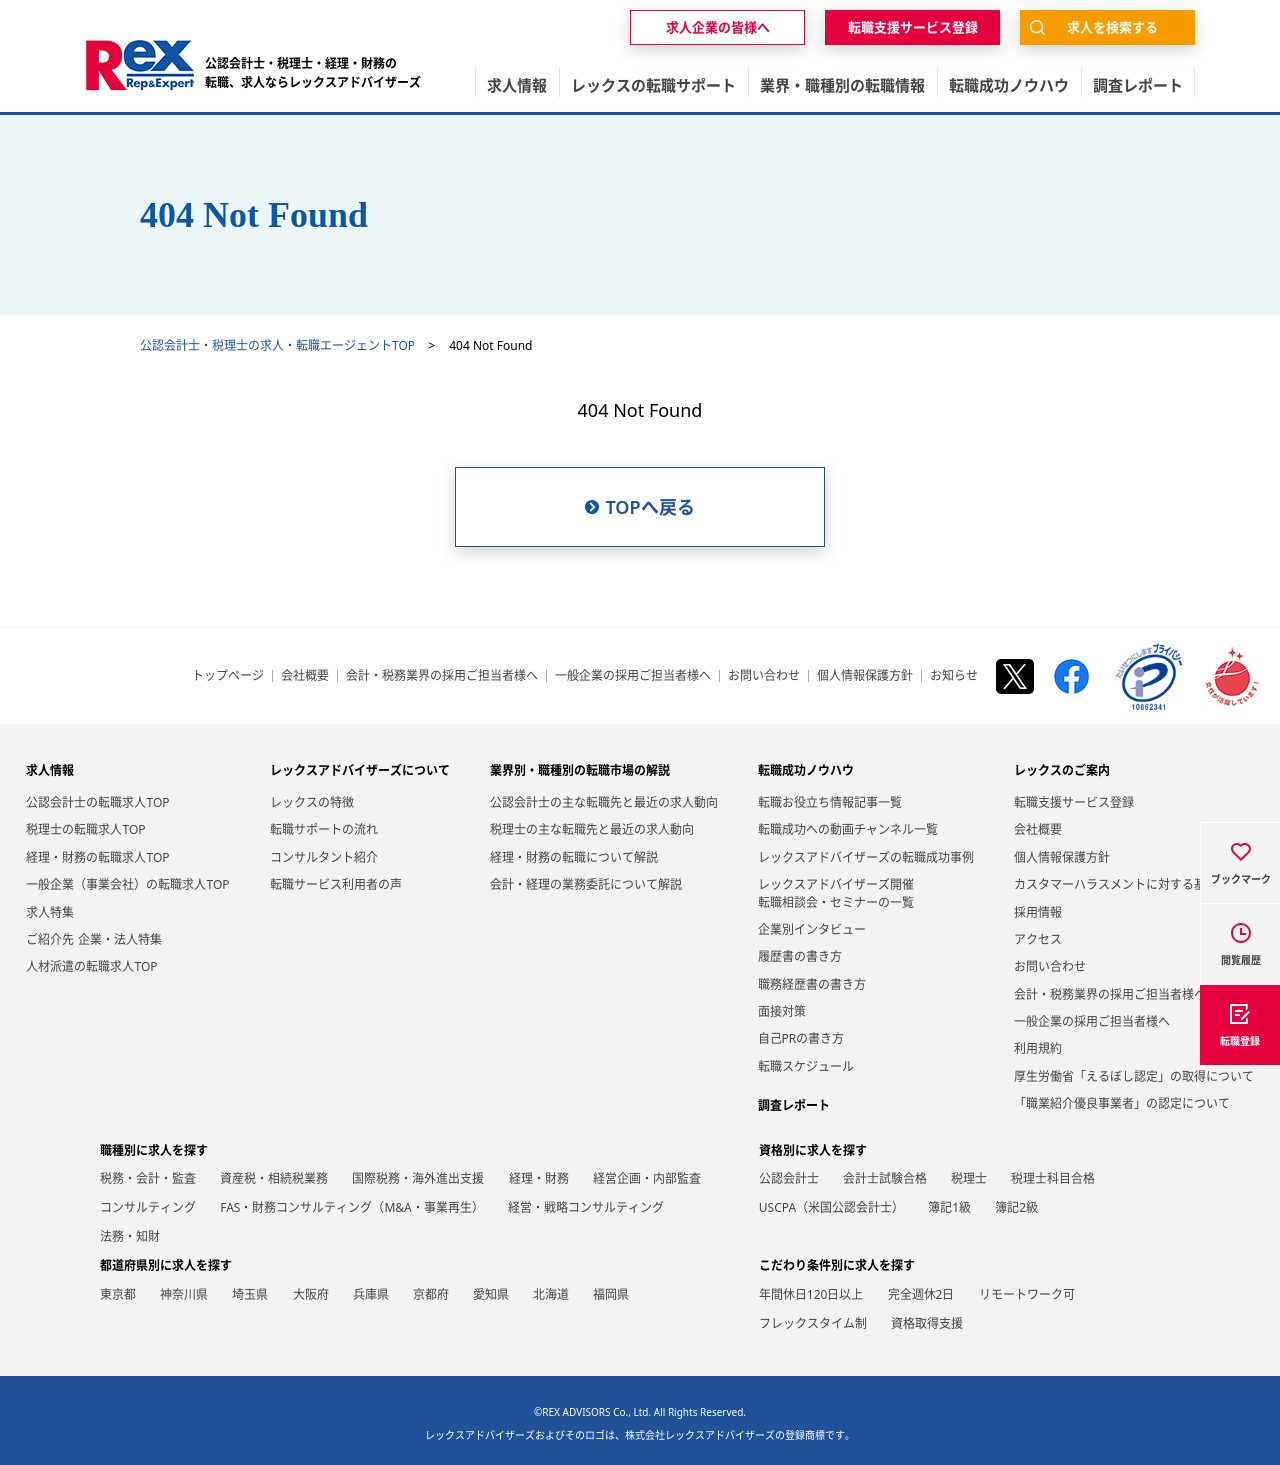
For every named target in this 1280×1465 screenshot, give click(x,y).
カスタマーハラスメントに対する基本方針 (1128, 884)
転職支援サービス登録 (1074, 802)
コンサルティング (148, 1207)
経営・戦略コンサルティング (586, 1207)
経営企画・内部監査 (647, 1178)
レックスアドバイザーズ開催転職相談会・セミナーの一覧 (836, 893)
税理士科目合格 (1053, 1178)
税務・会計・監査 (148, 1178)
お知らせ (954, 676)
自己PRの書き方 (801, 1038)
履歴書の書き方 (800, 956)
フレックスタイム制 (813, 1323)
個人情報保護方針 (865, 676)
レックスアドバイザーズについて (360, 770)
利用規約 (1038, 1048)
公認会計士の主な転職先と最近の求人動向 (604, 802)
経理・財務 (539, 1178)
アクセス (1038, 939)
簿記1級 (949, 1207)
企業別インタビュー (812, 929)
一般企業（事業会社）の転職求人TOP (127, 884)
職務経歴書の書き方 (812, 984)
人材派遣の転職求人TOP (91, 966)
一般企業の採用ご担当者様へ (633, 676)
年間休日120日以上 (811, 1294)
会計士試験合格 (885, 1178)
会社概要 (305, 676)
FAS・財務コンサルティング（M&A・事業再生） (352, 1207)
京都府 (431, 1294)
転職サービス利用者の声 (336, 884)
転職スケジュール (806, 1066)
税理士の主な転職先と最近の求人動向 (592, 829)
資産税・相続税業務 (274, 1178)
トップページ (228, 676)
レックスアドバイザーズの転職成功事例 (866, 857)
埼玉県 (250, 1294)
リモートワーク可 (1027, 1294)
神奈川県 (184, 1294)
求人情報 (50, 770)
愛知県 (491, 1294)
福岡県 (611, 1294)
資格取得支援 (927, 1323)
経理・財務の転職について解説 (574, 857)
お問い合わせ (764, 676)
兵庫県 (371, 1294)
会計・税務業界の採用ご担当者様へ (442, 676)
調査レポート (794, 1105)
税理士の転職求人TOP (85, 829)
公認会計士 (789, 1178)
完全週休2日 (921, 1294)
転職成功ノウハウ (806, 770)
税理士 (969, 1178)
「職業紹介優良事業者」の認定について (1122, 1103)
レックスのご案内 (1062, 770)
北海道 (551, 1294)
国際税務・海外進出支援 (418, 1178)
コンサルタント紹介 (324, 857)
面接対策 (782, 1011)
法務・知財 (130, 1236)
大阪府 (311, 1294)
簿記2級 (1016, 1207)
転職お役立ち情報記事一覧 (830, 802)
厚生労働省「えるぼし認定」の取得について (1134, 1076)
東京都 (118, 1294)
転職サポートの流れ (324, 829)
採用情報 (1038, 912)
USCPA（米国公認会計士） (831, 1207)
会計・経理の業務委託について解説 (586, 884)
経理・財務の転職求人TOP (97, 857)
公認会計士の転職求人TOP (97, 802)
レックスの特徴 (312, 802)
